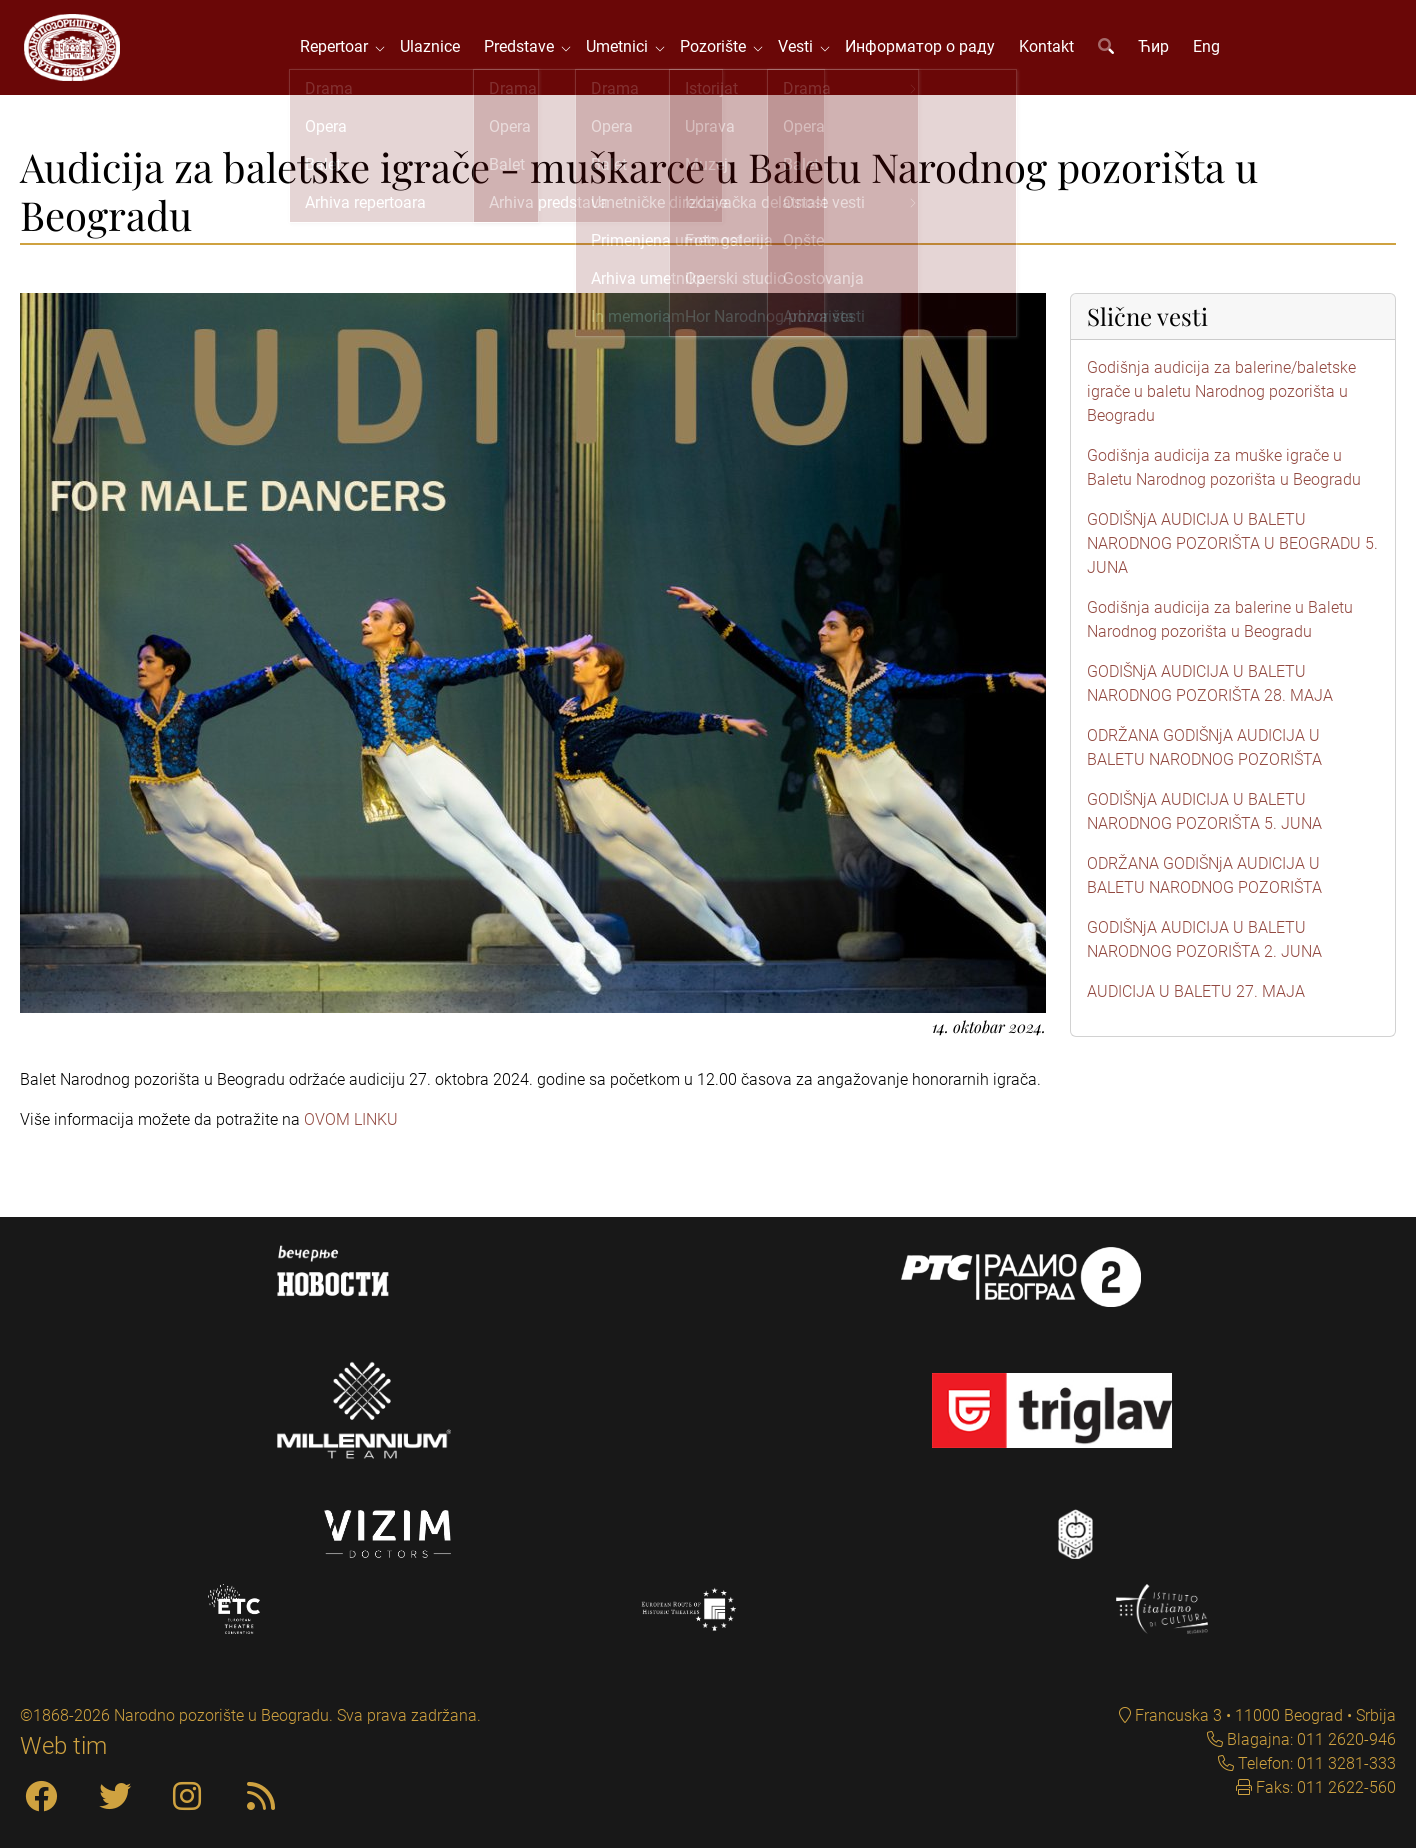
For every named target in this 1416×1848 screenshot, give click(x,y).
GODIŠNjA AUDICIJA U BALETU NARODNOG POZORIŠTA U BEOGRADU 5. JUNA (1232, 548)
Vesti (802, 49)
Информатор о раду (923, 49)
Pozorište (720, 49)
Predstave (526, 49)
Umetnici (624, 49)
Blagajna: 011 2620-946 (1309, 1739)
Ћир (1156, 49)
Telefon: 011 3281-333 (1315, 1763)
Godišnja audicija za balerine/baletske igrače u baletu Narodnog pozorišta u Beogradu (1221, 396)
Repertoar (341, 49)
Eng (1209, 49)
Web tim (63, 1746)
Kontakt (1049, 49)
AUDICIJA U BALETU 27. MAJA (1196, 996)
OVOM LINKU (351, 1124)
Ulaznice (433, 49)
